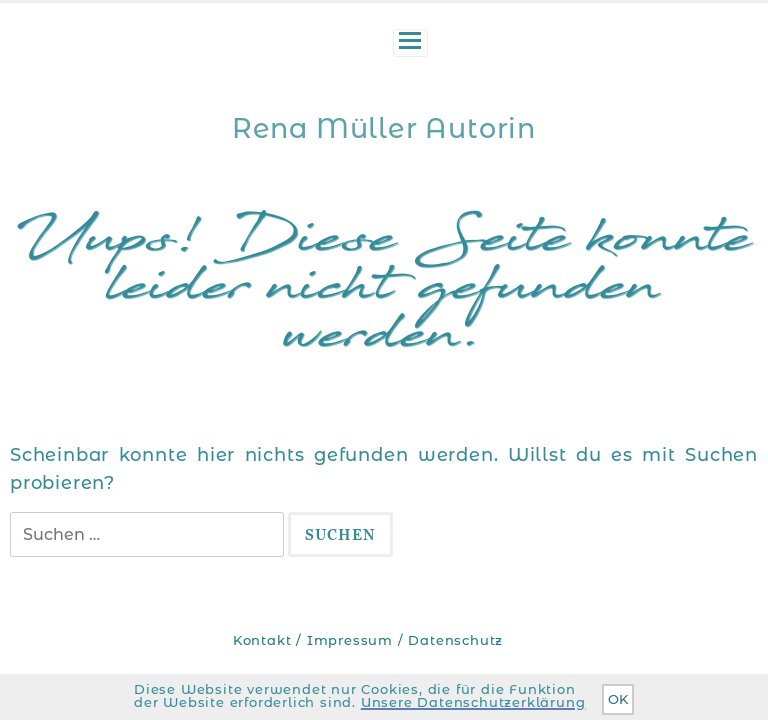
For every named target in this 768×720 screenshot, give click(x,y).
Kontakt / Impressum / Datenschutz (368, 640)
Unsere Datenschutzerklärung (473, 702)
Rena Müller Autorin (384, 128)
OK (618, 699)
